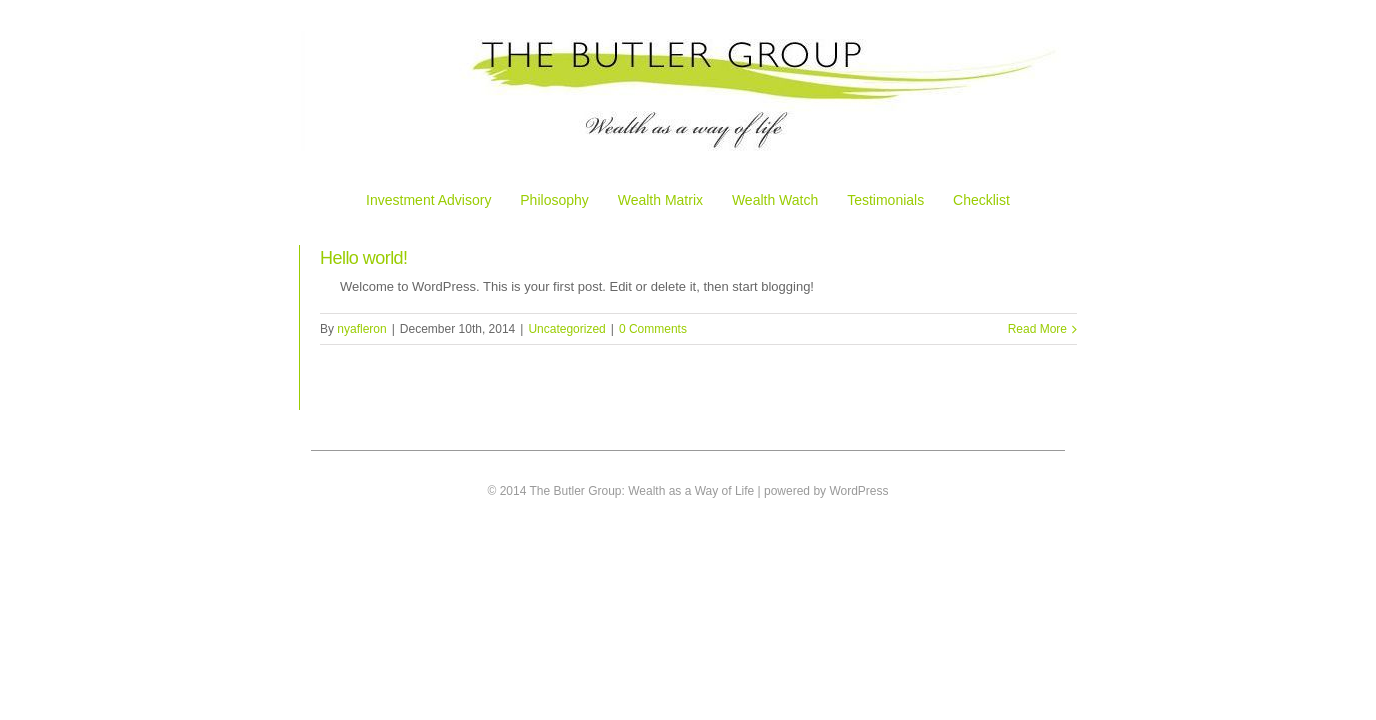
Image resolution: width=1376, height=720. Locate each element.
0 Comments (653, 329)
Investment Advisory (428, 200)
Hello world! (364, 258)
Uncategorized (566, 329)
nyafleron (361, 329)
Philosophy (554, 200)
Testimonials (885, 200)
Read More (1037, 329)
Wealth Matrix (660, 200)
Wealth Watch (775, 200)
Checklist (981, 200)
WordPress (858, 491)
